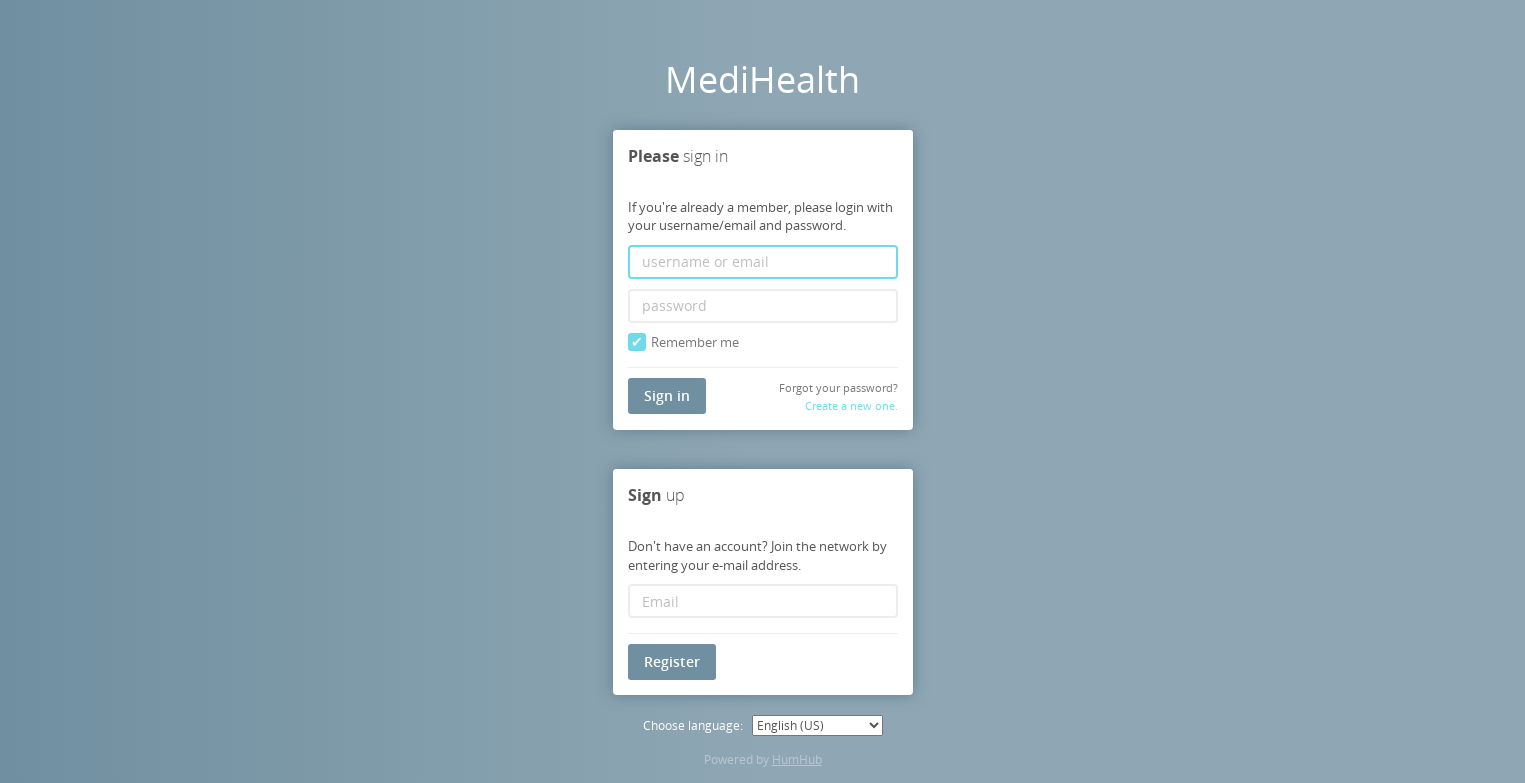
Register (672, 661)
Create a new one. (851, 405)
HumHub (797, 759)
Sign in (667, 394)
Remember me (683, 342)
